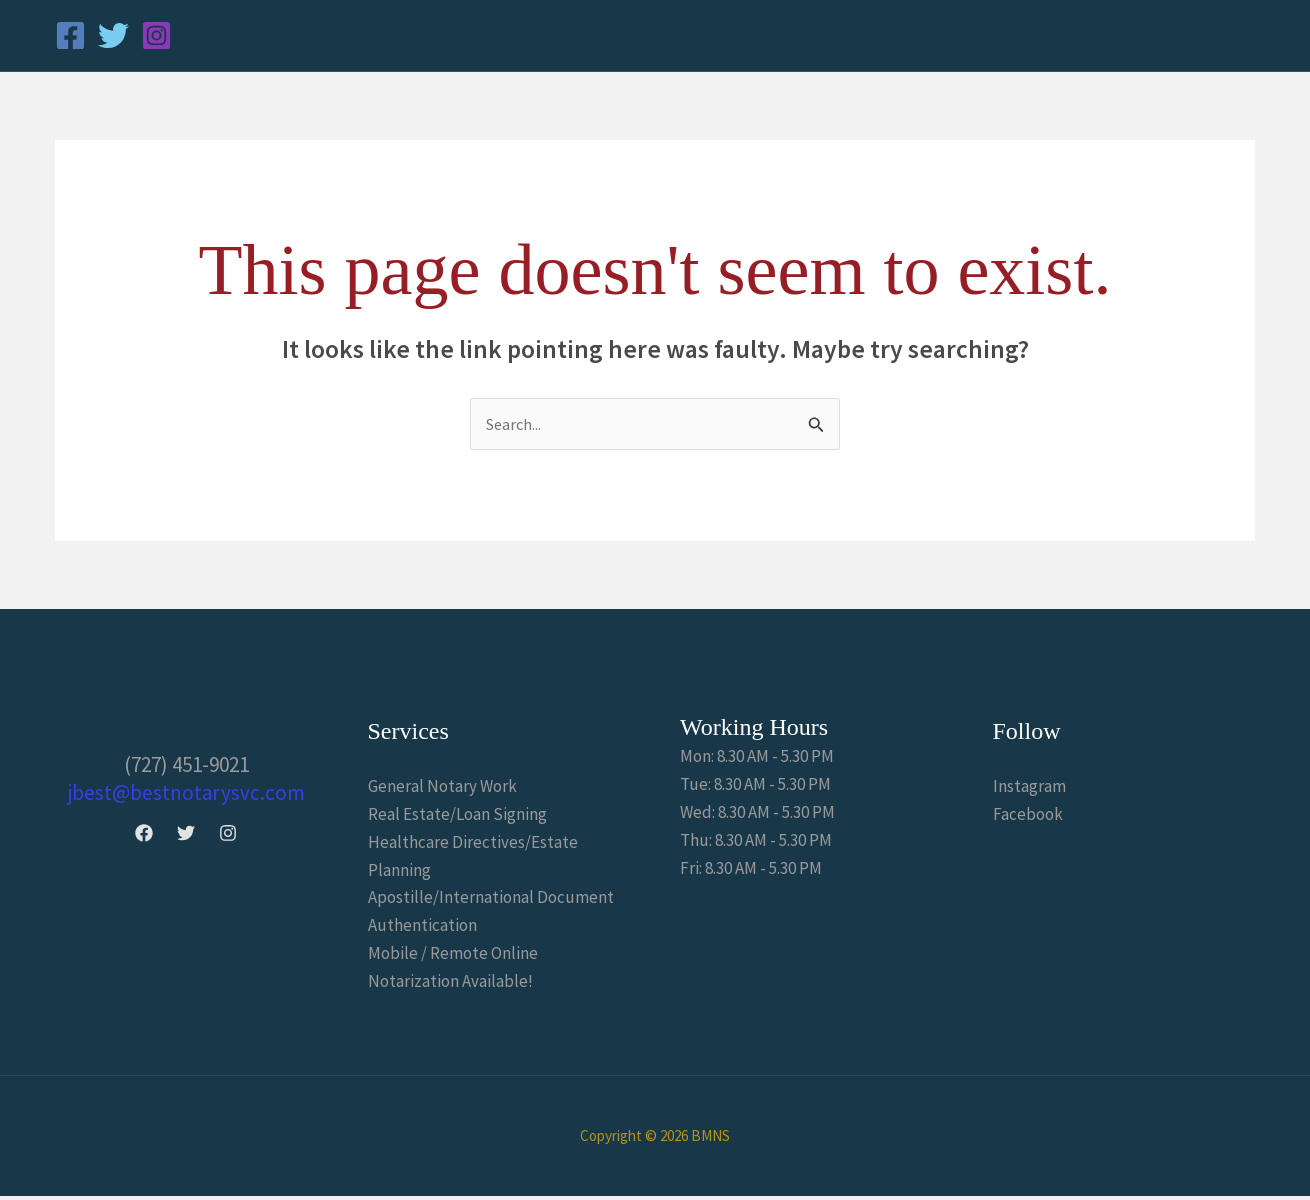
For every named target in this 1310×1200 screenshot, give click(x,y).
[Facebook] (70, 35)
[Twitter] (113, 35)
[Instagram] (156, 35)
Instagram (1029, 788)
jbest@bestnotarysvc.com (186, 793)
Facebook (1028, 816)
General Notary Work (442, 788)
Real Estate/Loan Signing (457, 816)
